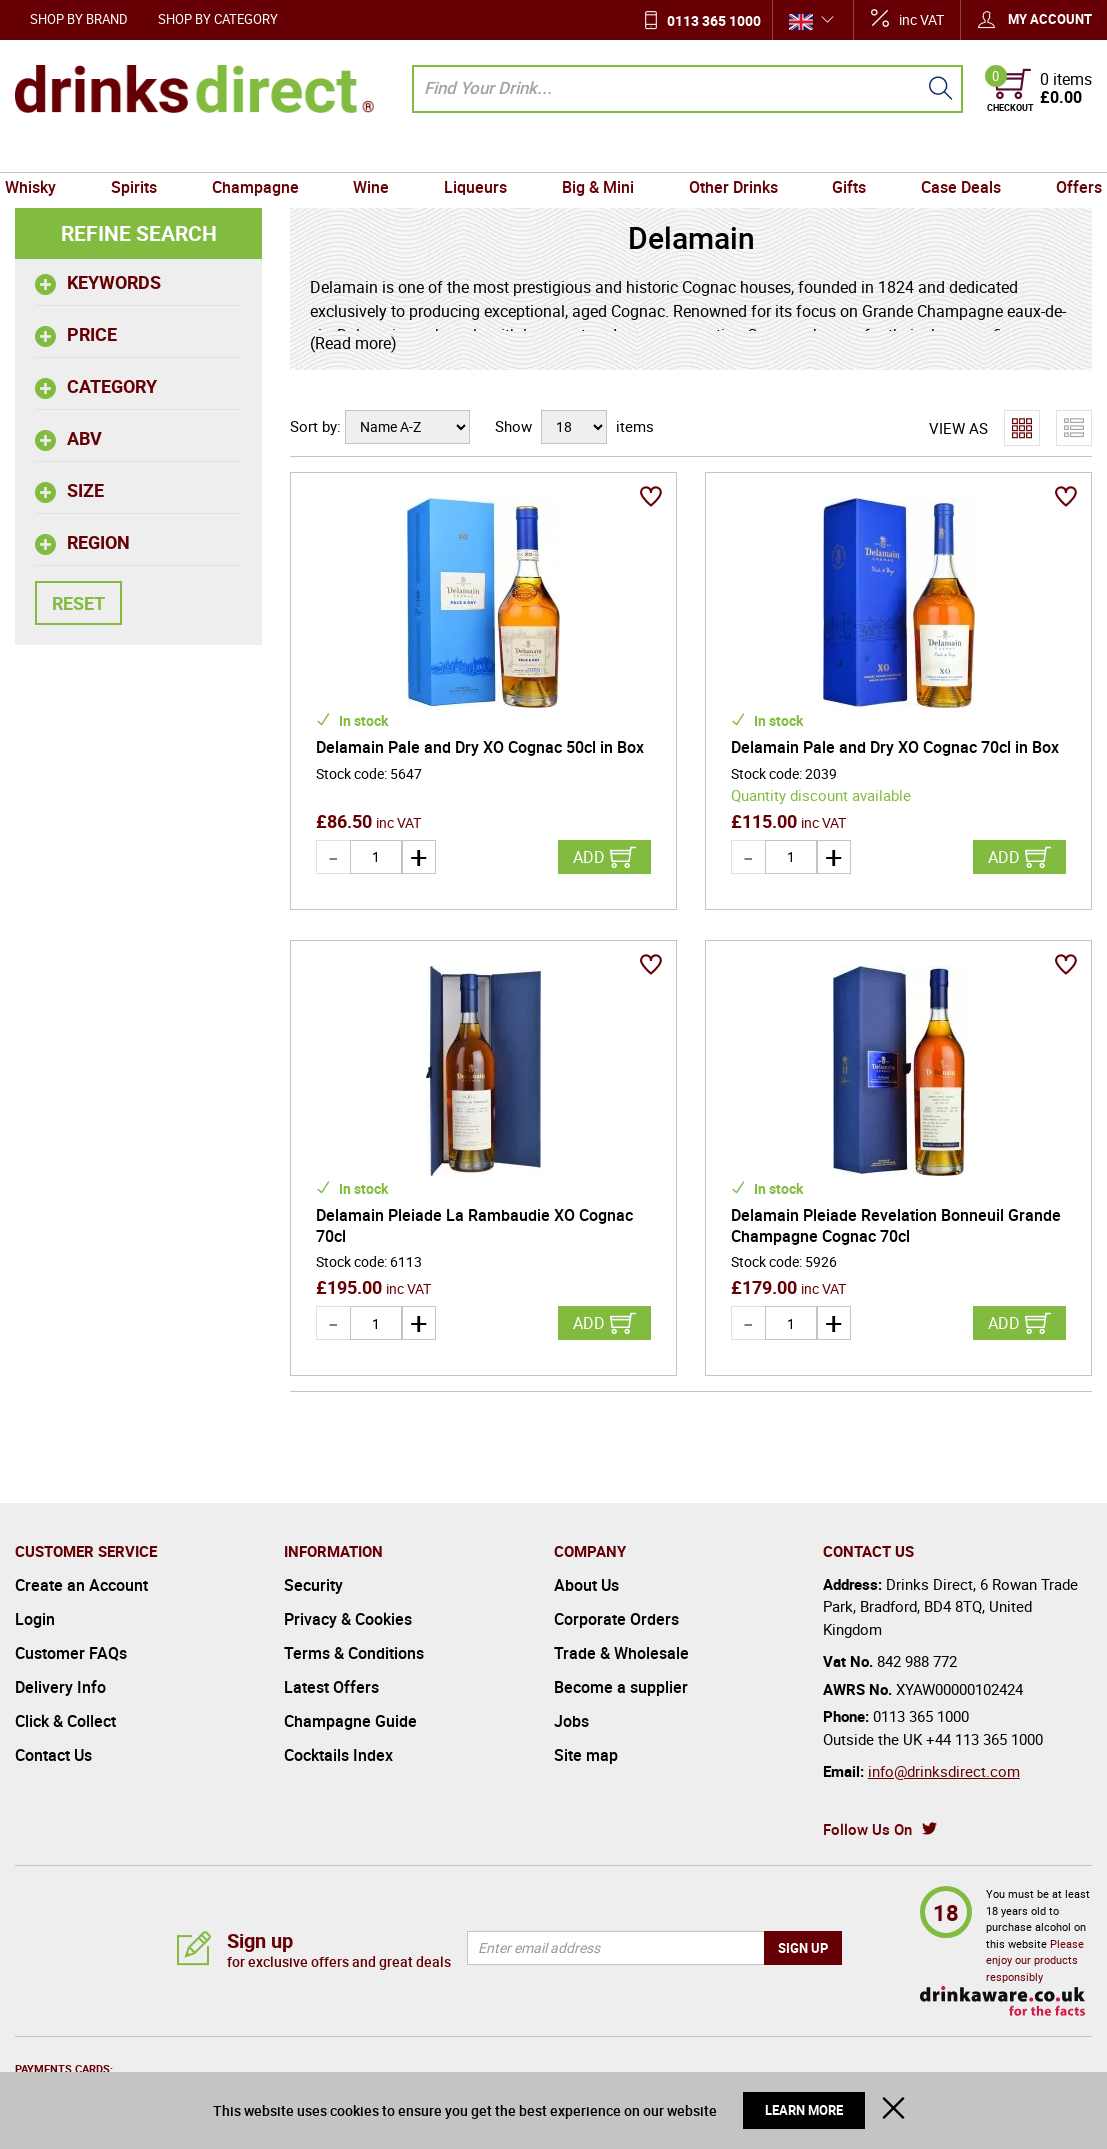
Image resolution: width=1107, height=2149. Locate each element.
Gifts (841, 153)
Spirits (145, 153)
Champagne (263, 153)
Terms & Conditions (354, 1653)
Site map (586, 1755)
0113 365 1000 (714, 20)
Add (589, 857)
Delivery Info (60, 1687)
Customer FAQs (71, 1653)
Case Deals (950, 153)
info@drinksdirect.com (944, 1771)
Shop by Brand (79, 19)
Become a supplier (621, 1687)
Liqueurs (477, 153)
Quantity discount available (821, 795)
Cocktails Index (338, 1755)
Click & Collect (65, 1721)
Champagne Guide (350, 1721)
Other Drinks (728, 153)
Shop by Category (218, 19)
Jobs (571, 1721)
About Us (586, 1585)
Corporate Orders (616, 1619)
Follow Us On (867, 1829)
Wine (376, 153)
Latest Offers (331, 1687)
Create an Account (81, 1585)
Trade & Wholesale (621, 1653)
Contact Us (53, 1755)
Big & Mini (596, 153)
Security (313, 1585)
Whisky (45, 153)
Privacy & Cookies (348, 1619)
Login (35, 1619)
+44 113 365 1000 (984, 1739)
